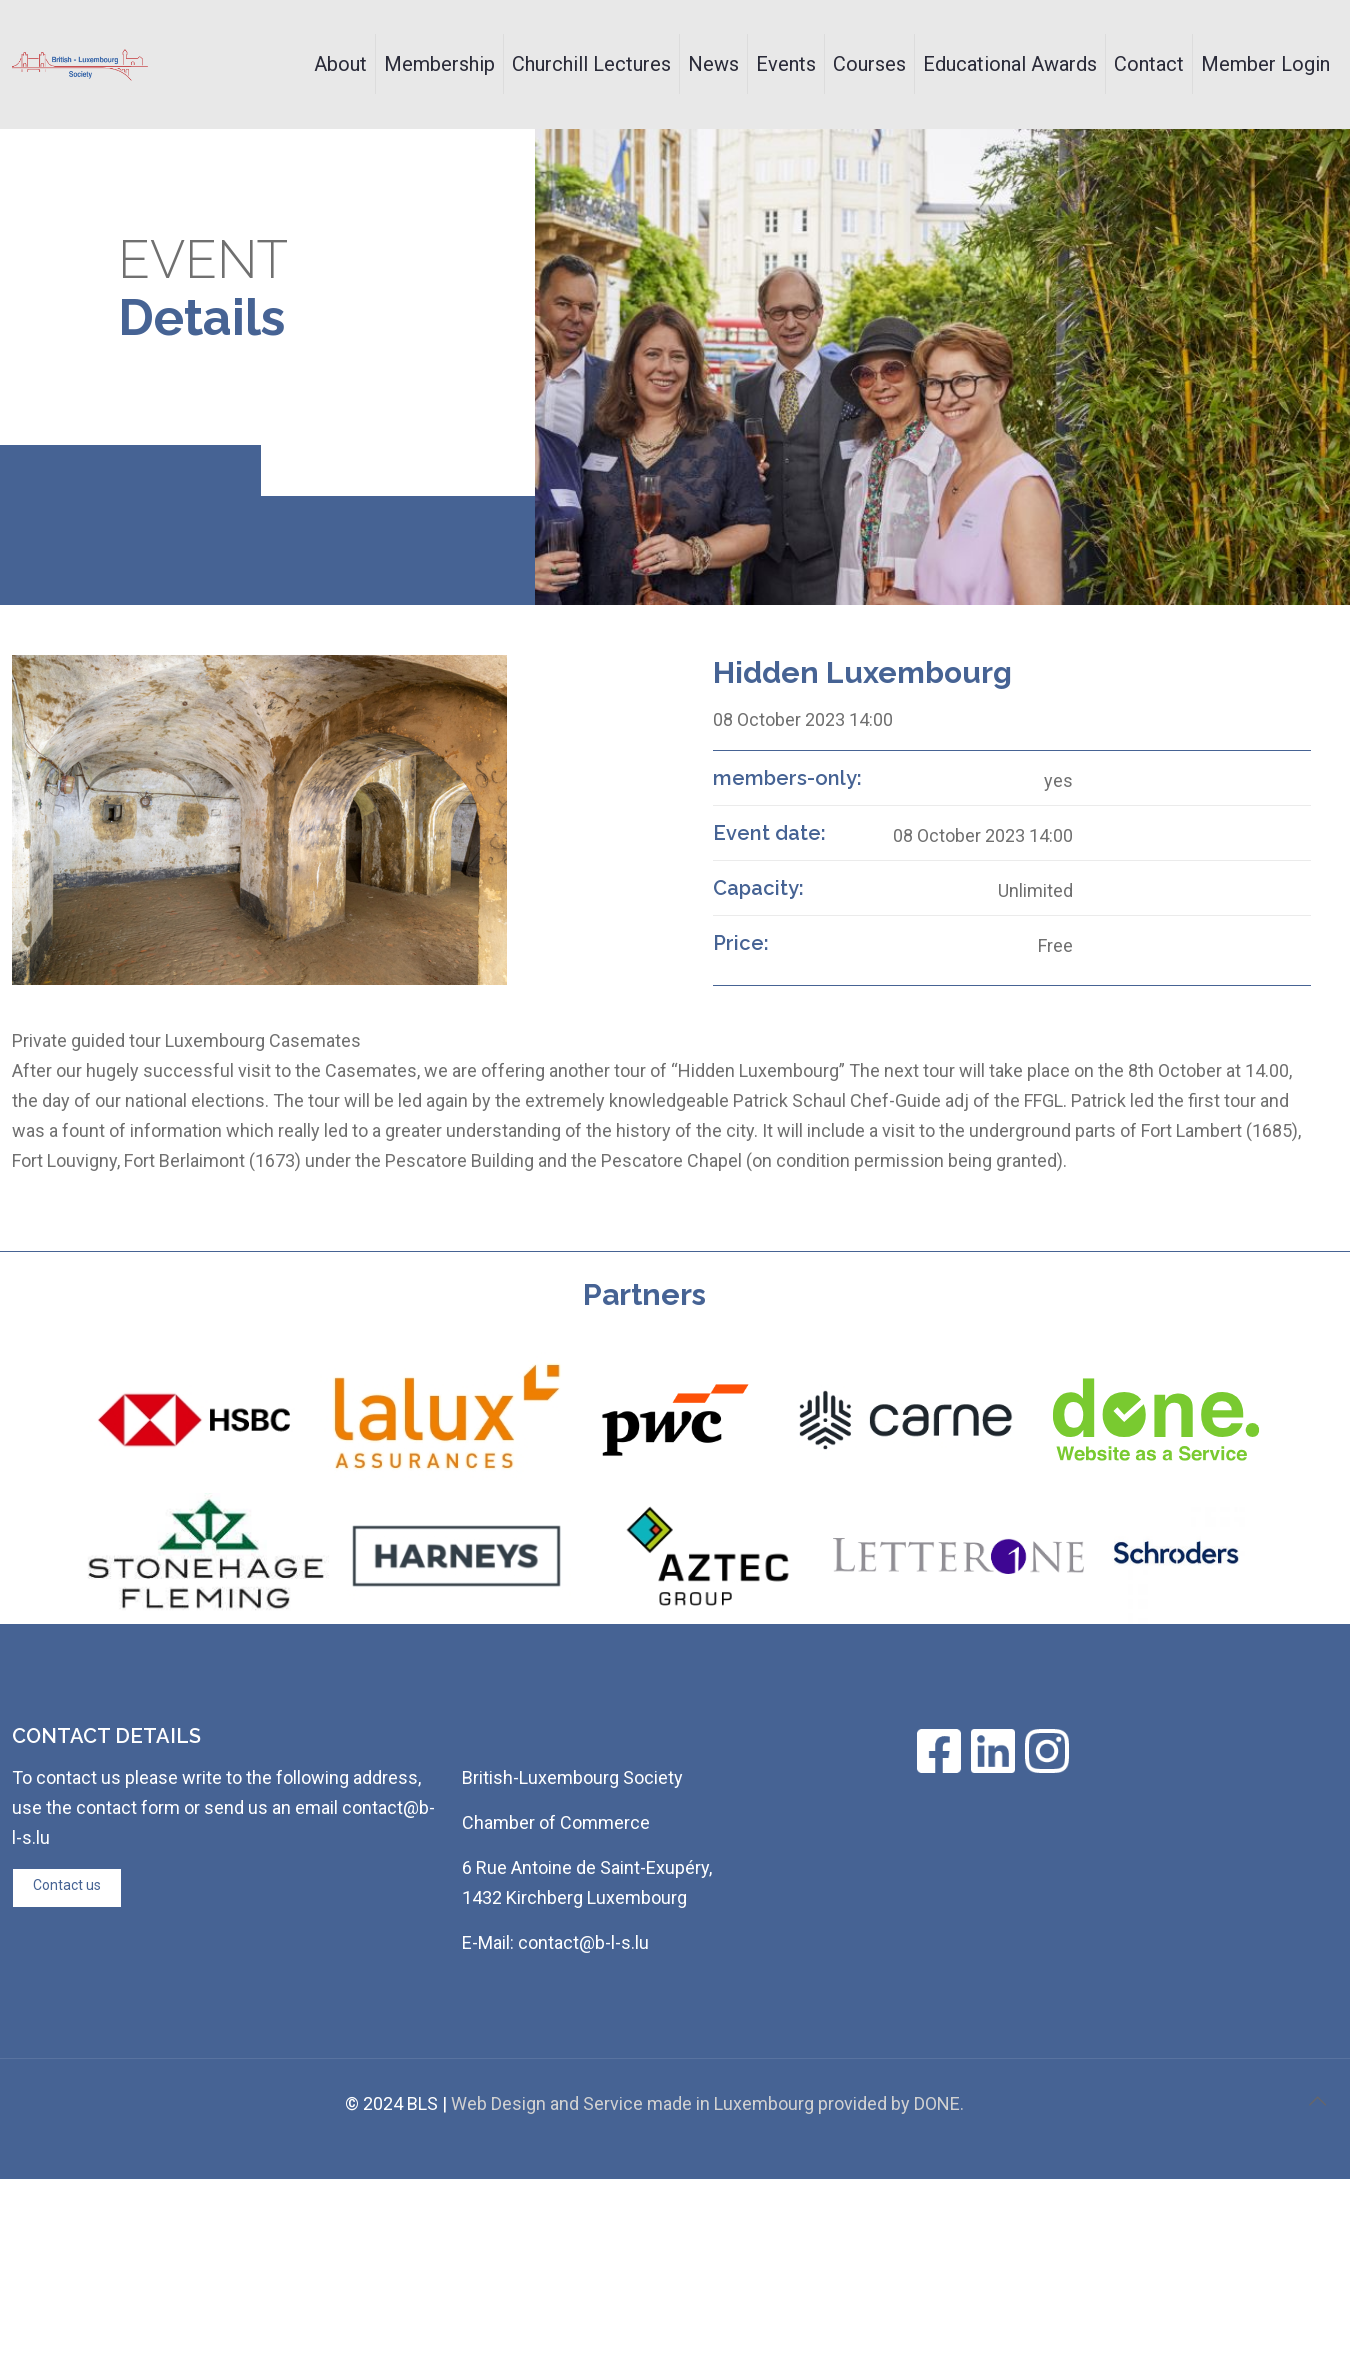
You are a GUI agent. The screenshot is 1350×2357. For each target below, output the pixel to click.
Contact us (67, 1885)
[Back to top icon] (1317, 2101)
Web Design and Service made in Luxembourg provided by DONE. (707, 2103)
